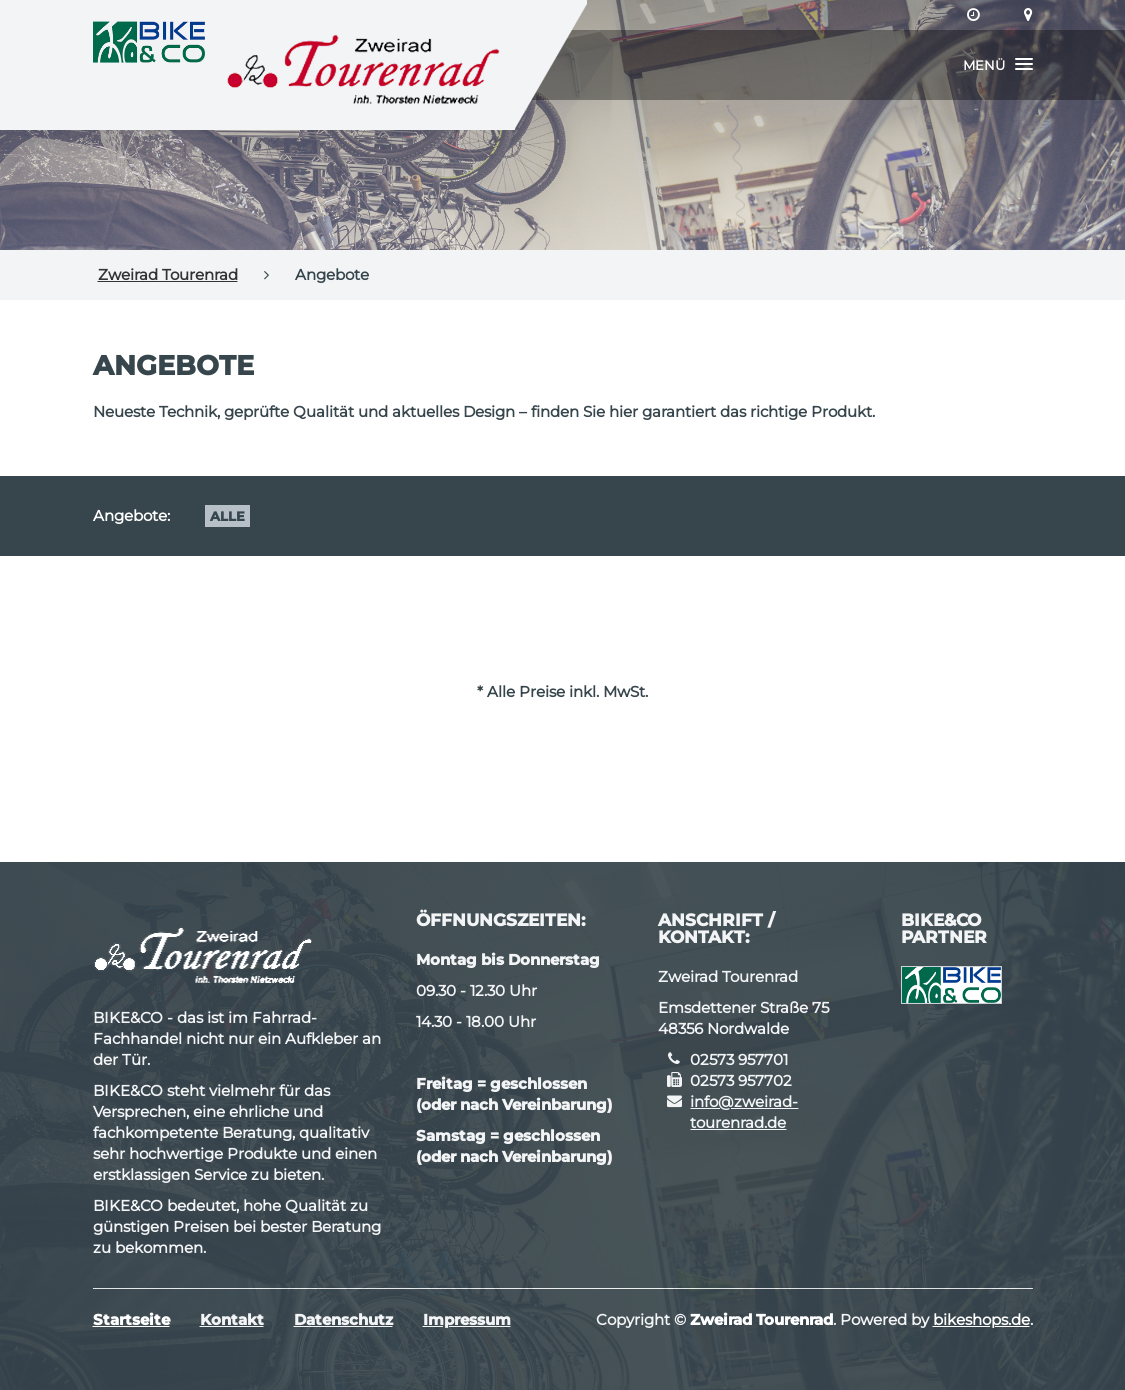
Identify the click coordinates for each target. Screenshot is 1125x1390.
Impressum (467, 1319)
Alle (227, 516)
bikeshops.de (981, 1319)
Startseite (131, 1319)
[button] (998, 65)
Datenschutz (343, 1319)
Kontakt (232, 1319)
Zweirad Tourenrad (168, 274)
